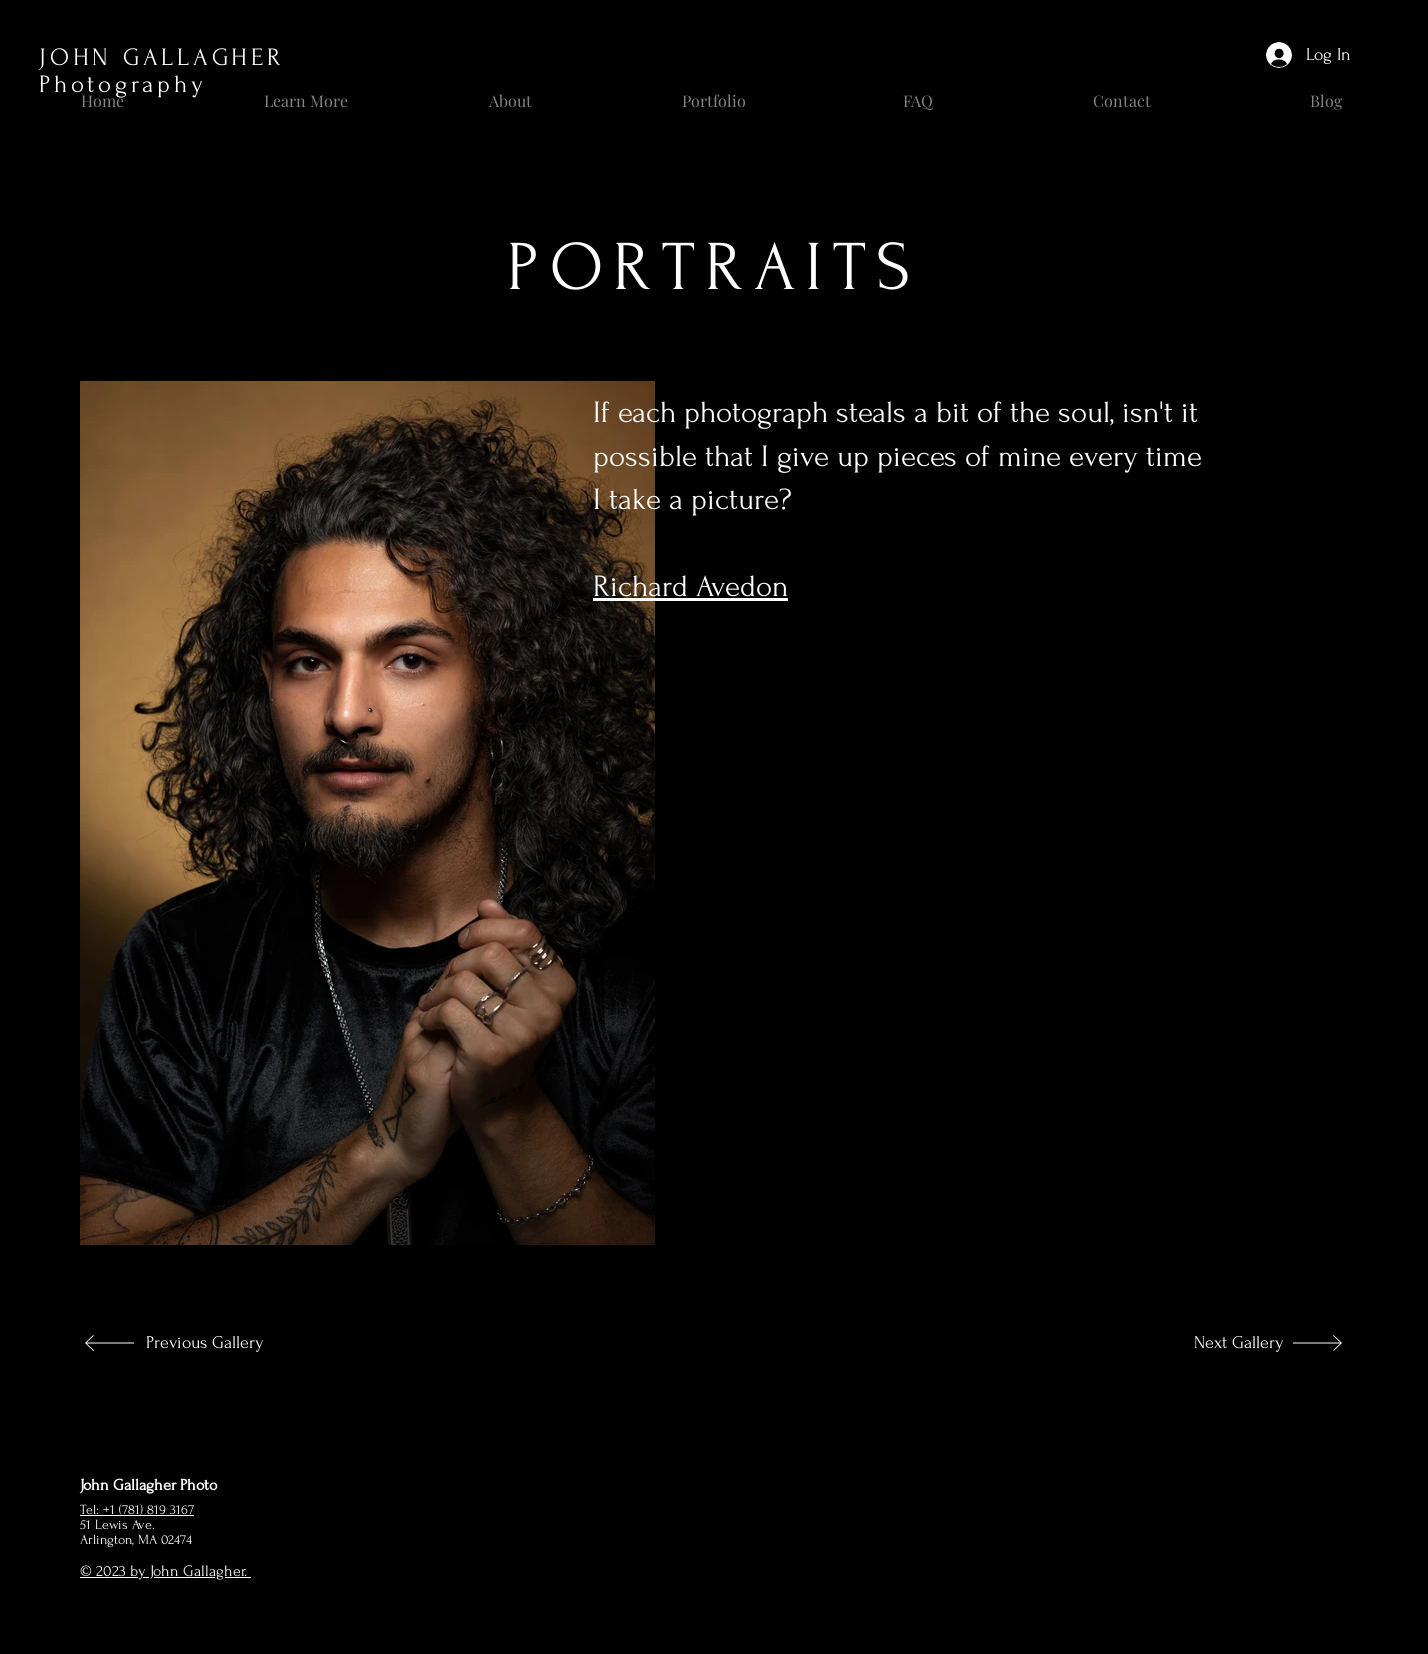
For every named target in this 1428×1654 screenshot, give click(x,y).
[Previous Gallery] (212, 1343)
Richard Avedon (690, 586)
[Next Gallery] (1218, 1343)
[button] (306, 92)
